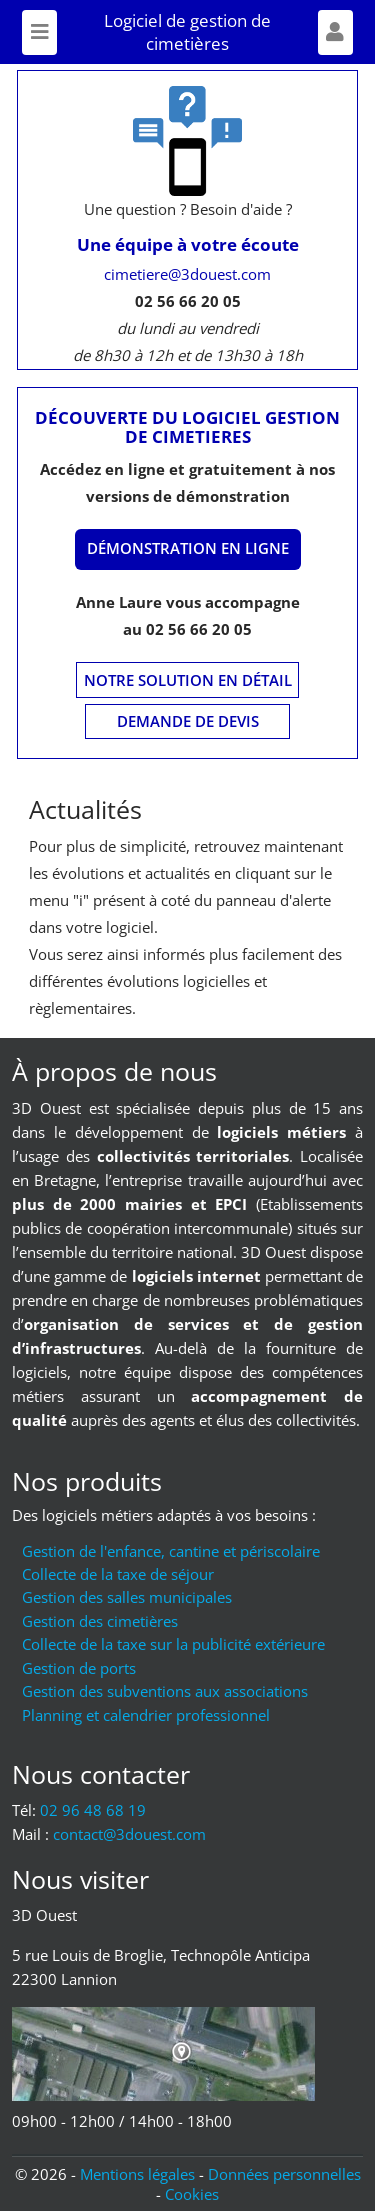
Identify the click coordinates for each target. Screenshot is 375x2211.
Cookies (192, 2194)
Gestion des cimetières (100, 1621)
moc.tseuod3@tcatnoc (129, 1834)
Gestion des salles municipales (127, 1597)
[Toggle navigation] (39, 32)
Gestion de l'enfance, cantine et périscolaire (171, 1551)
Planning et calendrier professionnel (146, 1715)
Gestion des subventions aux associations (165, 1691)
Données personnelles (284, 2174)
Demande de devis (188, 721)
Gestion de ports (79, 1668)
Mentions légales (137, 2174)
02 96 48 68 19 (93, 1810)
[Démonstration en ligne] (188, 549)
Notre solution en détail (188, 680)
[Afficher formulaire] (335, 32)
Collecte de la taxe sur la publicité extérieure (173, 1644)
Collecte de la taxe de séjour (118, 1574)
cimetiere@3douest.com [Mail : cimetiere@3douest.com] (187, 274)
